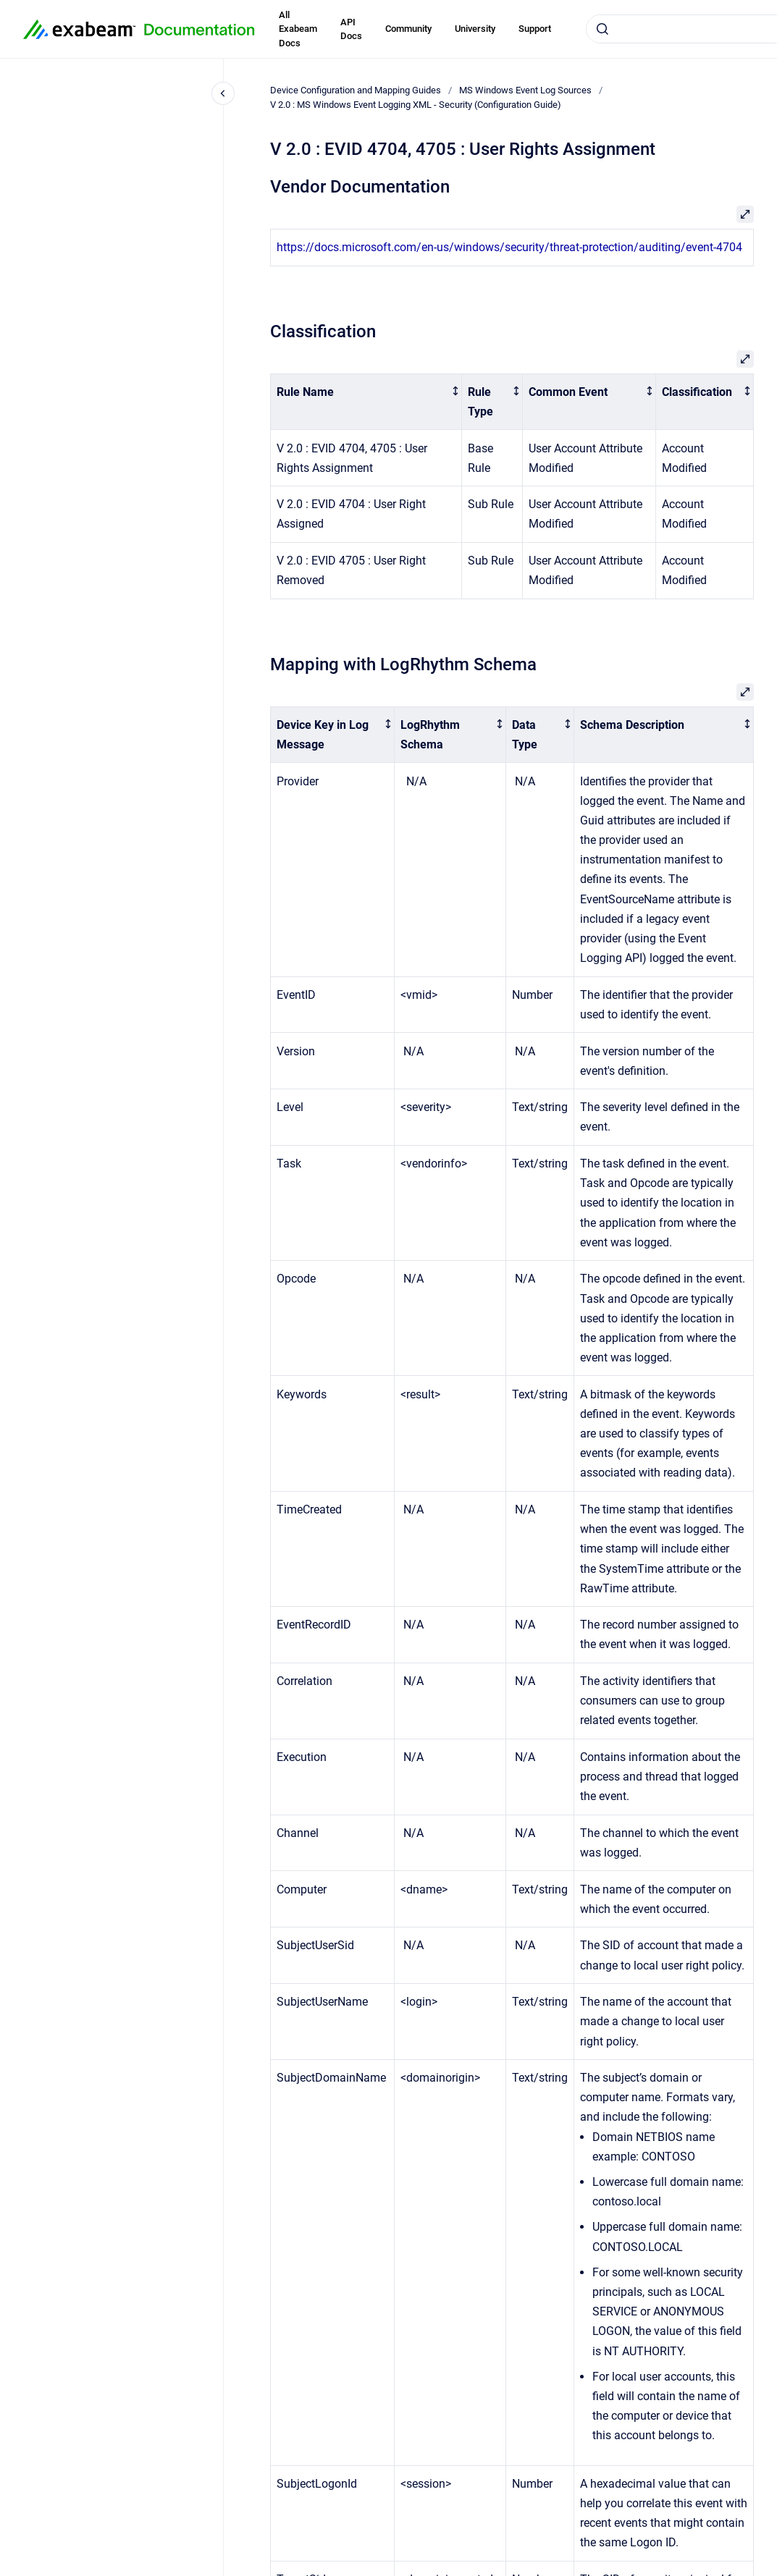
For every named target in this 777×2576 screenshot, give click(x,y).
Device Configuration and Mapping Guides (355, 90)
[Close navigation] (223, 93)
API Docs (351, 29)
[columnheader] (366, 401)
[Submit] (602, 29)
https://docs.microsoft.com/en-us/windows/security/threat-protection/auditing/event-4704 (509, 247)
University (475, 28)
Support (534, 28)
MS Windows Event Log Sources (525, 90)
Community (408, 28)
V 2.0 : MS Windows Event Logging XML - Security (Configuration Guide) (415, 104)
